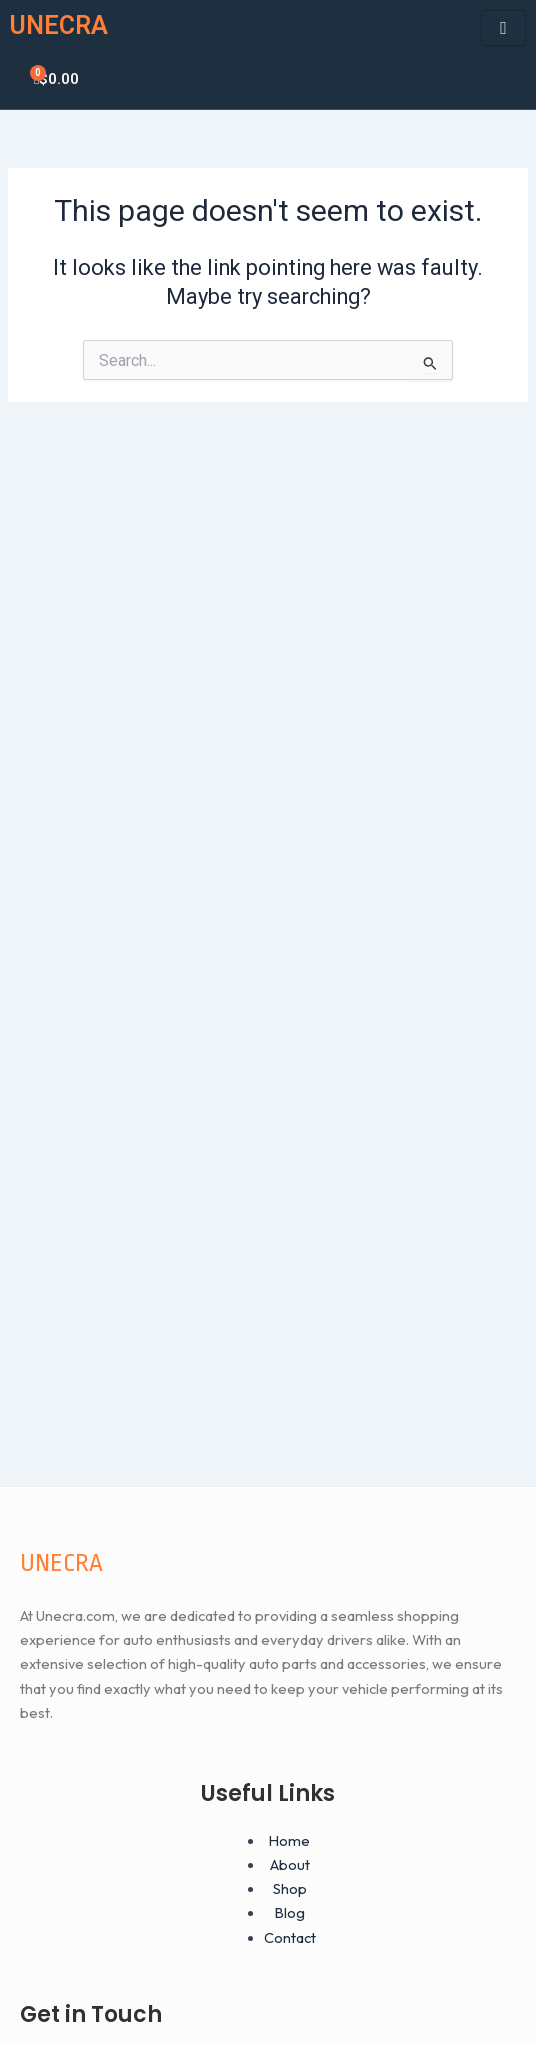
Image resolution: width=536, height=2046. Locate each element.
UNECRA (59, 25)
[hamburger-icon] (503, 28)
